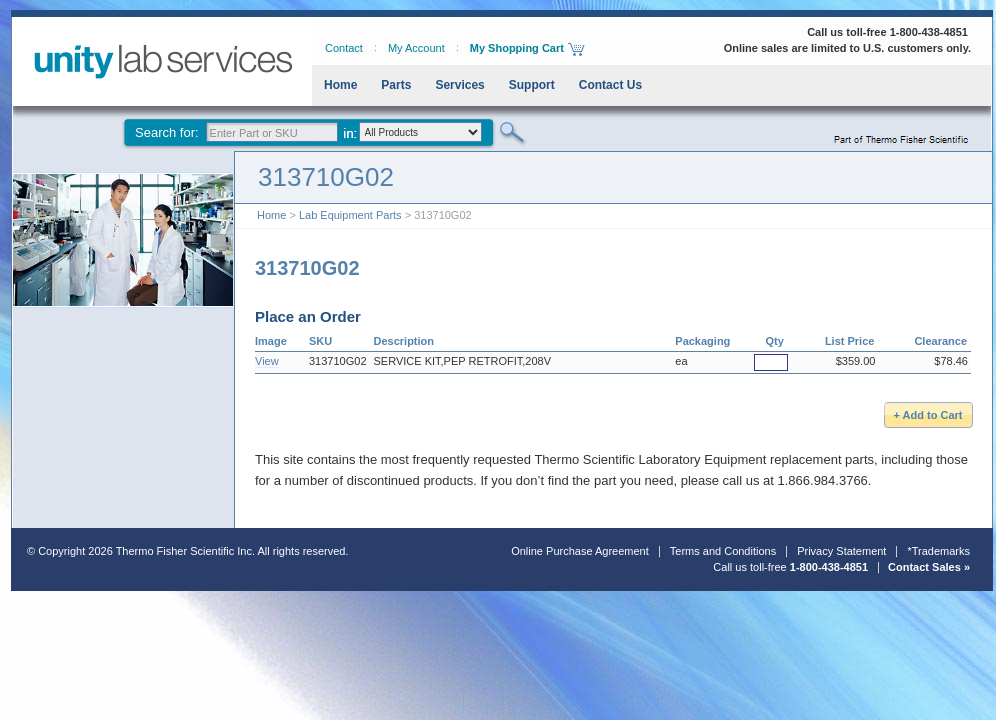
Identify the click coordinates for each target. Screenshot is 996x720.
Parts (396, 85)
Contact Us (610, 85)
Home (340, 85)
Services (459, 85)
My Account (416, 48)
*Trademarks (938, 551)
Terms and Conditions (723, 551)
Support (532, 85)
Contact (344, 48)
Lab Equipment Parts (350, 215)
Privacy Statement (841, 551)
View (267, 361)
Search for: (167, 132)
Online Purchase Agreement (580, 551)
